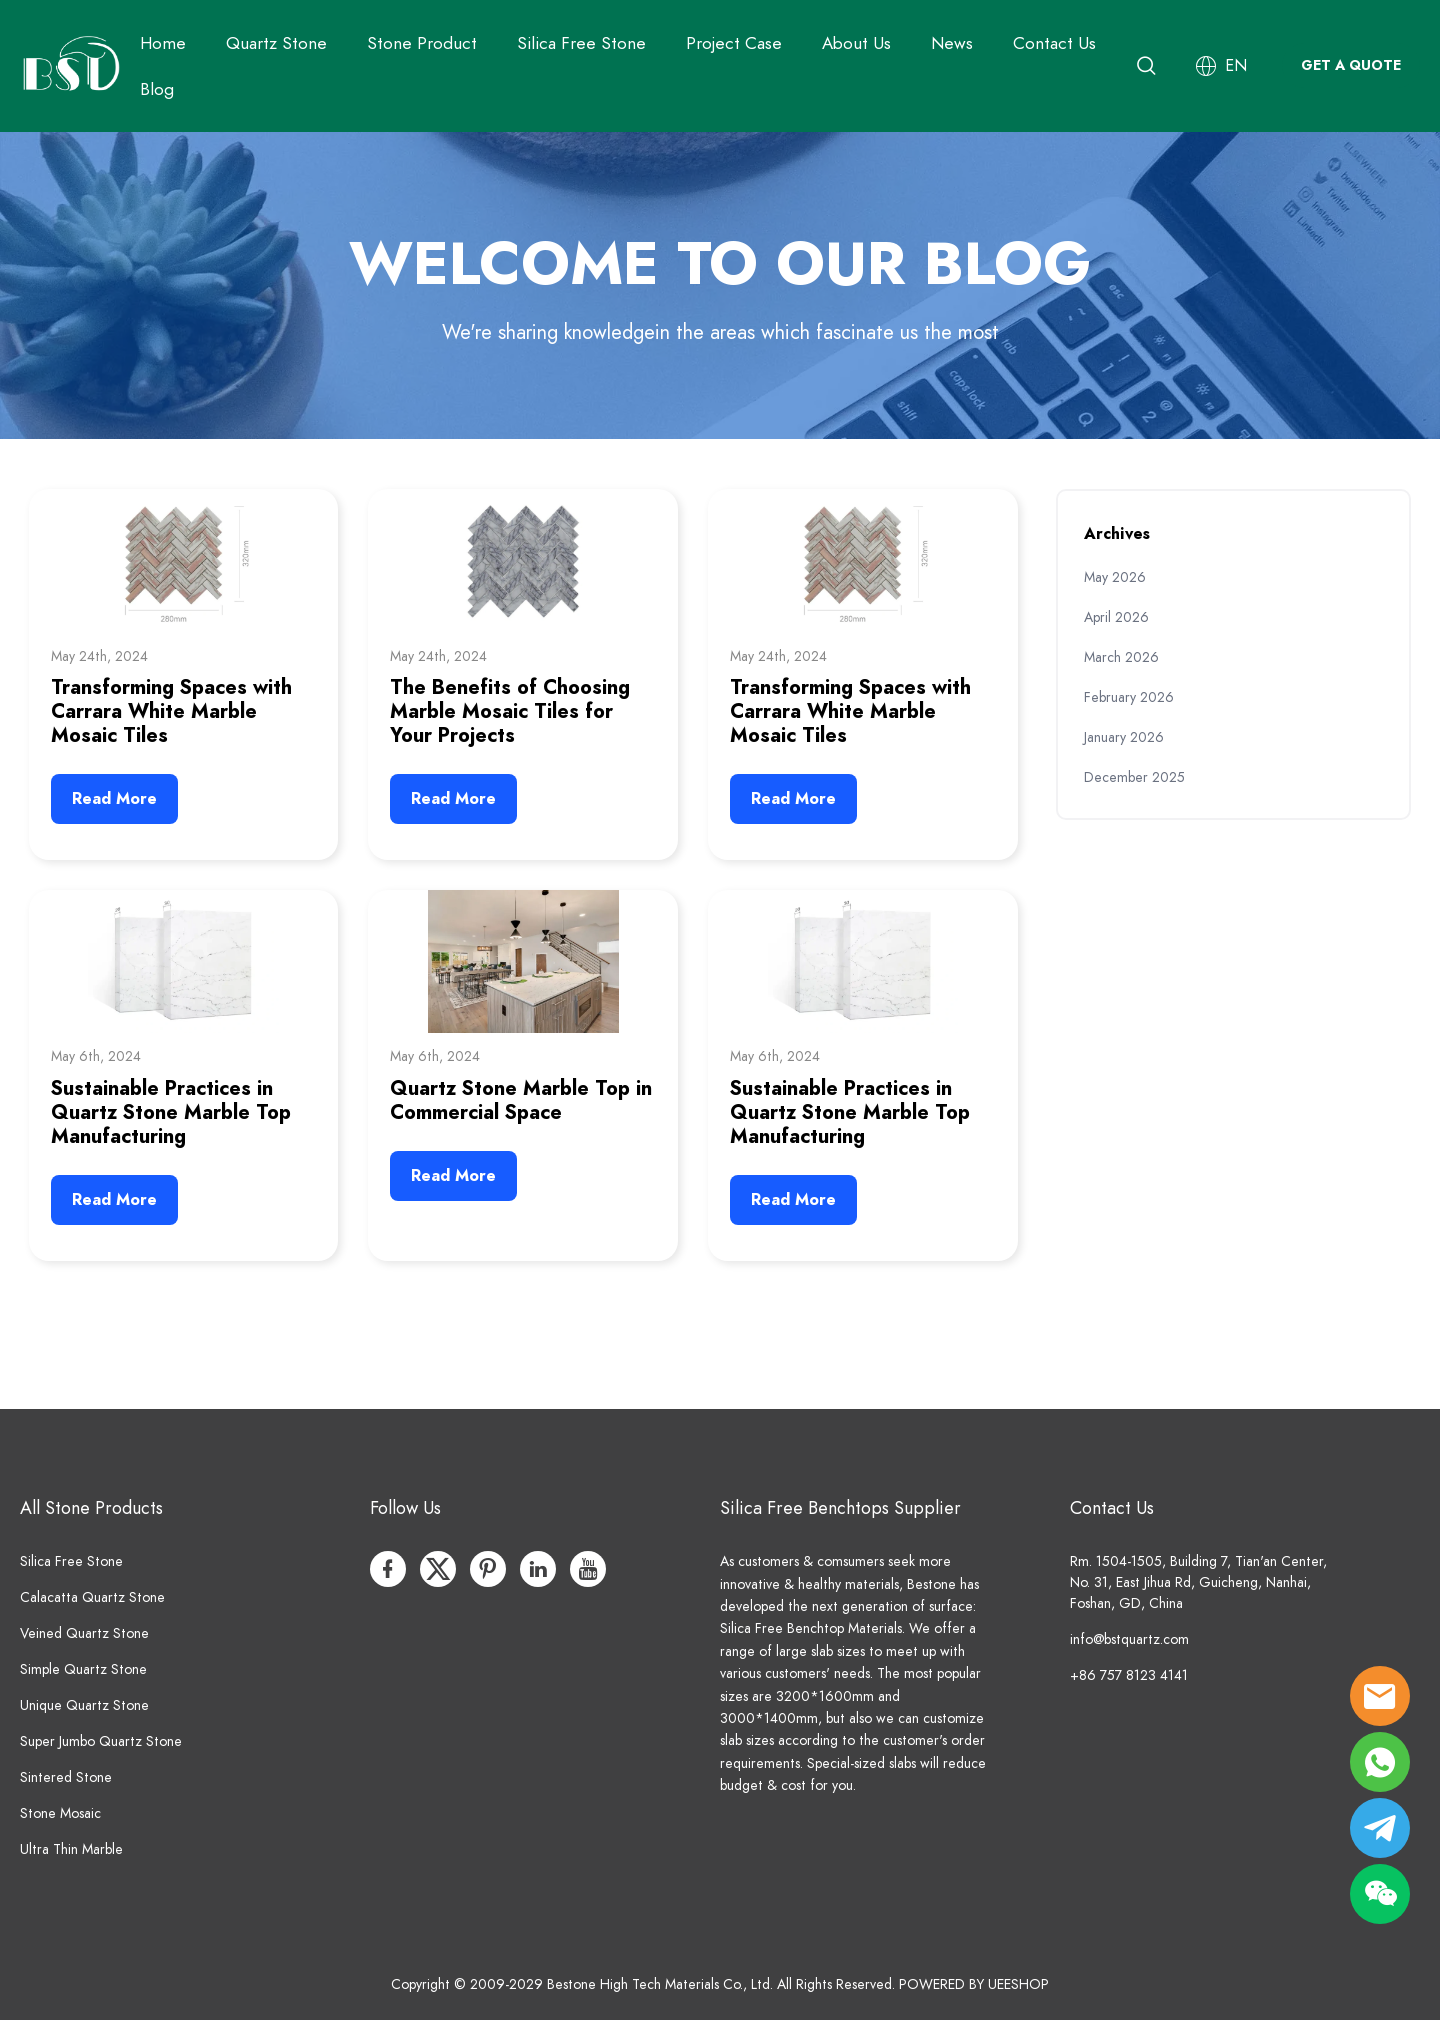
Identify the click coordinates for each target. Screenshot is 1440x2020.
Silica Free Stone (581, 43)
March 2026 (1121, 657)
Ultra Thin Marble (71, 1849)
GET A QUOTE (1351, 65)
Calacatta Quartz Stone (92, 1597)
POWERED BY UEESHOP (974, 1984)
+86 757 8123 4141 (1129, 1675)
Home (163, 43)
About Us (856, 43)
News (952, 43)
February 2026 (1129, 697)
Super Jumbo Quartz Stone (101, 1741)
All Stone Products (91, 1507)
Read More (114, 799)
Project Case (734, 43)
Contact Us (1054, 43)
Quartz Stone (276, 43)
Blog (157, 89)
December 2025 (1134, 777)
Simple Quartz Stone (83, 1669)
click (720, 285)
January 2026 (1124, 737)
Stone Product (422, 43)
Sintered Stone (66, 1777)
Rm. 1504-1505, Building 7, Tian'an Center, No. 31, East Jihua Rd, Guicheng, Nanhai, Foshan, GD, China (1198, 1582)
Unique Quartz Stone (84, 1705)
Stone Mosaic (60, 1813)
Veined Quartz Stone (84, 1633)
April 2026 (1116, 617)
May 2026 (1115, 577)
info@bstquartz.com (1129, 1639)
